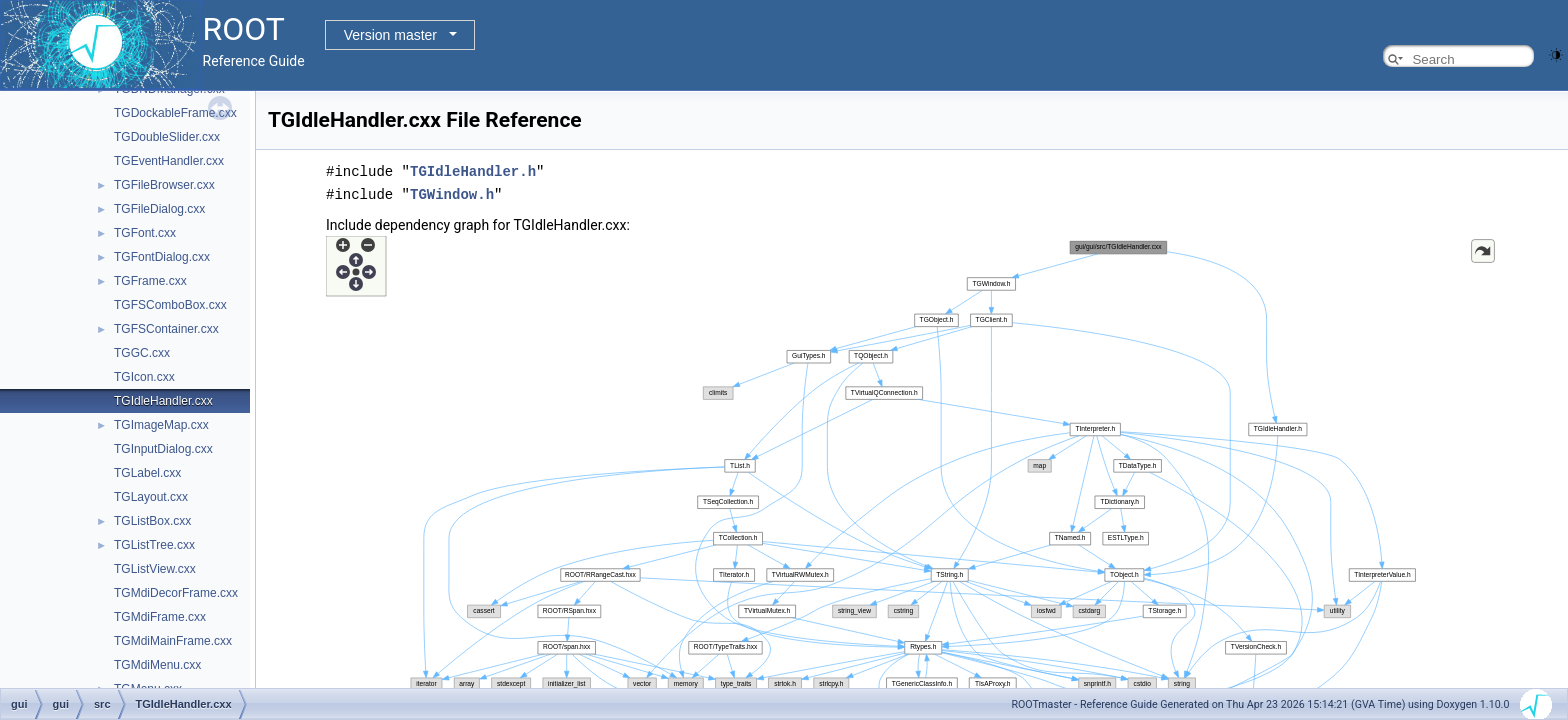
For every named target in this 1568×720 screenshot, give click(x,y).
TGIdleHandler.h (473, 170)
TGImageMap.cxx (161, 425)
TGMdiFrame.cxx (160, 617)
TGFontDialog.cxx (162, 257)
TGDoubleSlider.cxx (167, 137)
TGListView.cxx (155, 569)
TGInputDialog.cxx (163, 449)
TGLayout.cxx (151, 497)
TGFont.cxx (145, 233)
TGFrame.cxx (150, 281)
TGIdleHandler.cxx (163, 401)
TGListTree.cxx (154, 545)
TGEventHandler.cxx (169, 161)
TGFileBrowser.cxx (164, 185)
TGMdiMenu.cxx (157, 665)
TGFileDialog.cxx (159, 209)
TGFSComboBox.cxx (170, 305)
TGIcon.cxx (144, 377)
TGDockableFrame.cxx (175, 113)
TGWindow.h (452, 192)
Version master (390, 35)
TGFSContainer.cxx (166, 329)
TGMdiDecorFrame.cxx (176, 593)
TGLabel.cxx (147, 473)
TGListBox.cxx (152, 521)
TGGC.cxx (142, 353)
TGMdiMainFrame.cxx (173, 641)
